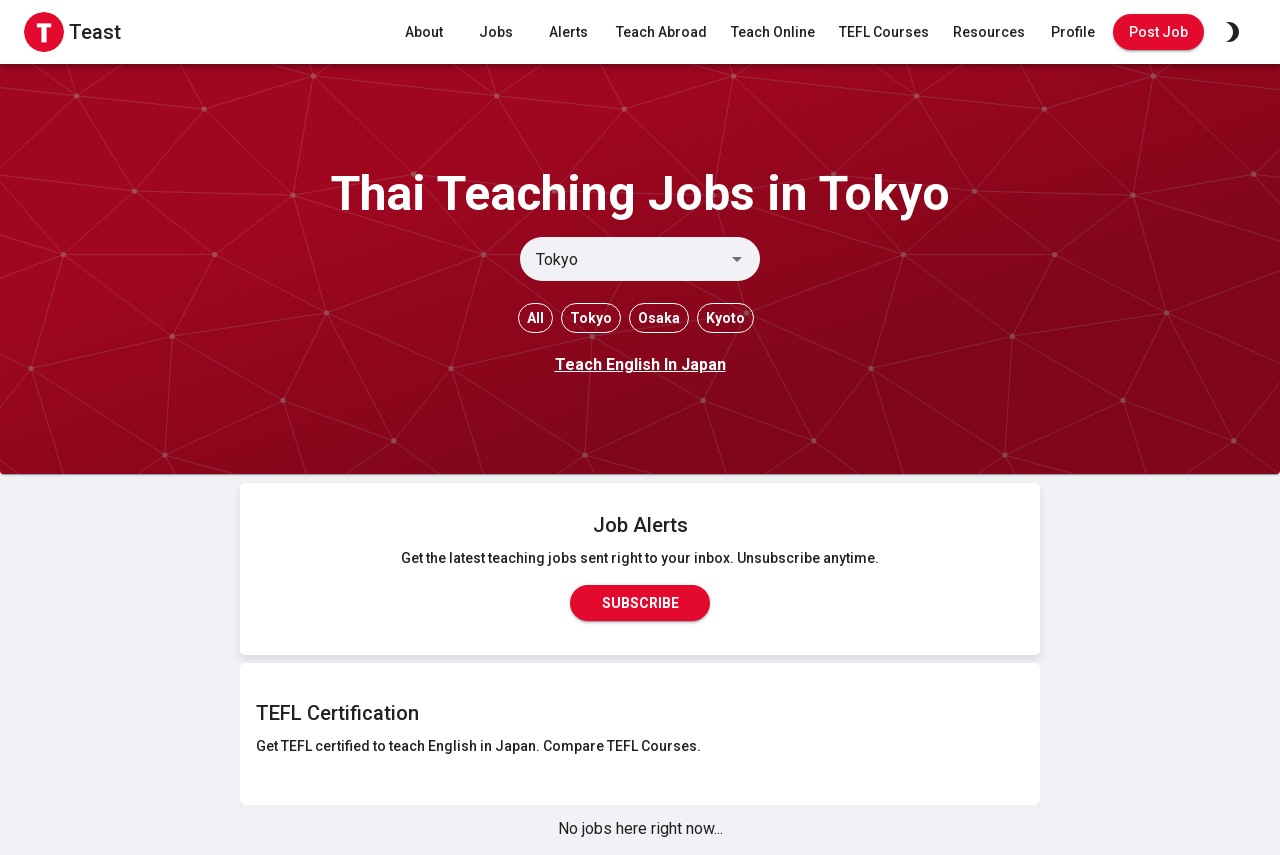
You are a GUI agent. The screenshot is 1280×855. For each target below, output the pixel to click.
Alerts (568, 32)
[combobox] (623, 259)
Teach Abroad (661, 32)
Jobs (496, 32)
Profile (1073, 32)
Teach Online (773, 32)
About (424, 32)
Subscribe (640, 603)
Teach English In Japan (640, 364)
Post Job (1158, 32)
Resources (989, 32)
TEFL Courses (884, 32)
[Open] (737, 259)
